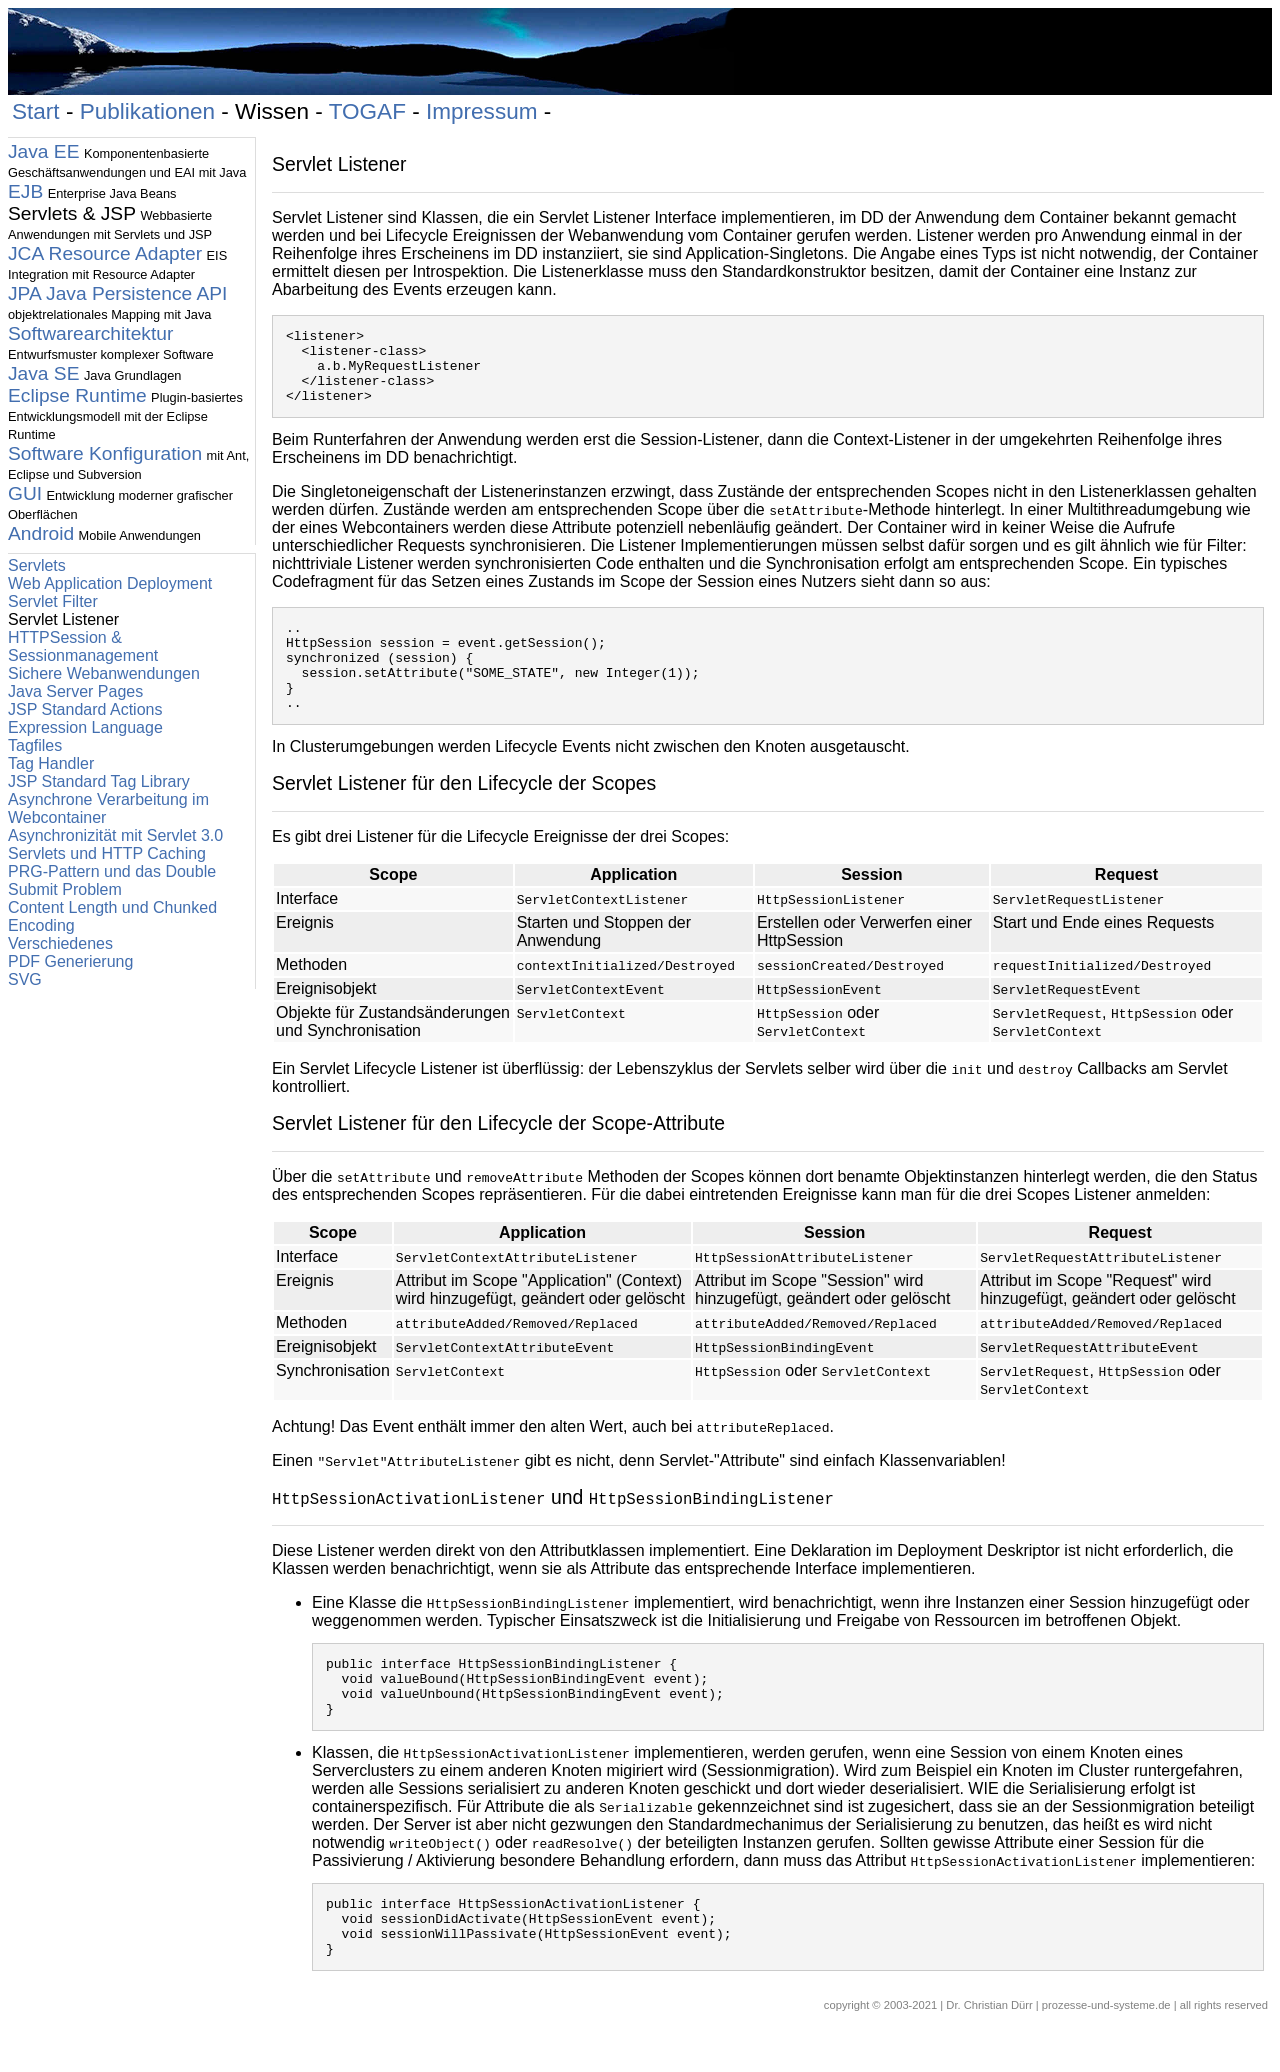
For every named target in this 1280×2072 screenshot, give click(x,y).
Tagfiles (35, 745)
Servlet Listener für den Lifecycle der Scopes (464, 816)
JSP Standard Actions (85, 709)
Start (36, 111)
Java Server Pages (75, 691)
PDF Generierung (70, 961)
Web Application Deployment (110, 583)
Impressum (482, 111)
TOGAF (367, 111)
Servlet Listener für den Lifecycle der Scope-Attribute (498, 1156)
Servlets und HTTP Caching (107, 853)
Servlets (37, 565)
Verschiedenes (60, 943)
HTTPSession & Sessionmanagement (83, 646)
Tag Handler (51, 763)
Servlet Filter (53, 601)
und (553, 1530)
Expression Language (85, 727)
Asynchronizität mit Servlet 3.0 (115, 835)
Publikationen (147, 111)
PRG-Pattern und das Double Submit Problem (112, 880)
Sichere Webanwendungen (104, 673)
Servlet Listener (339, 164)
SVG (25, 979)
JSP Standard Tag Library (99, 781)
